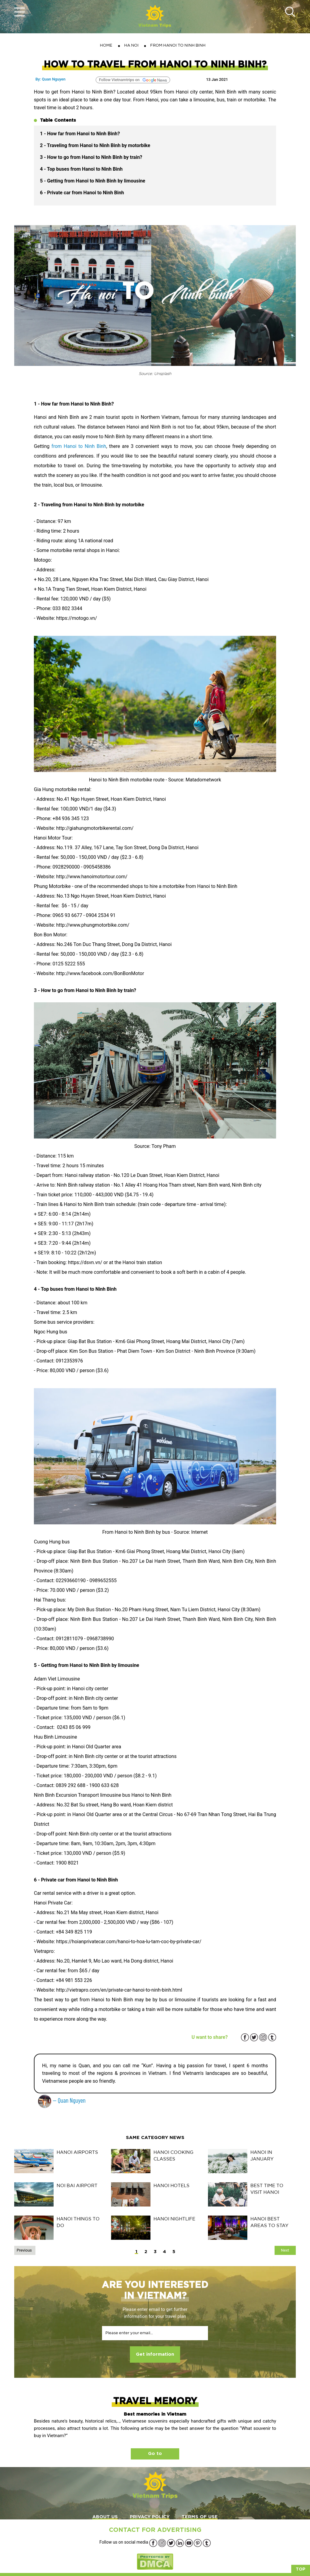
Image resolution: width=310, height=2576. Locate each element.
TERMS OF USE (200, 2517)
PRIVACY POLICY (150, 2517)
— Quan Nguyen (62, 2100)
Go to (155, 2453)
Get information (155, 2354)
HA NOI (131, 45)
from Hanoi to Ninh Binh (78, 446)
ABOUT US (105, 2517)
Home (106, 45)
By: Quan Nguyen (50, 79)
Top (300, 2569)
